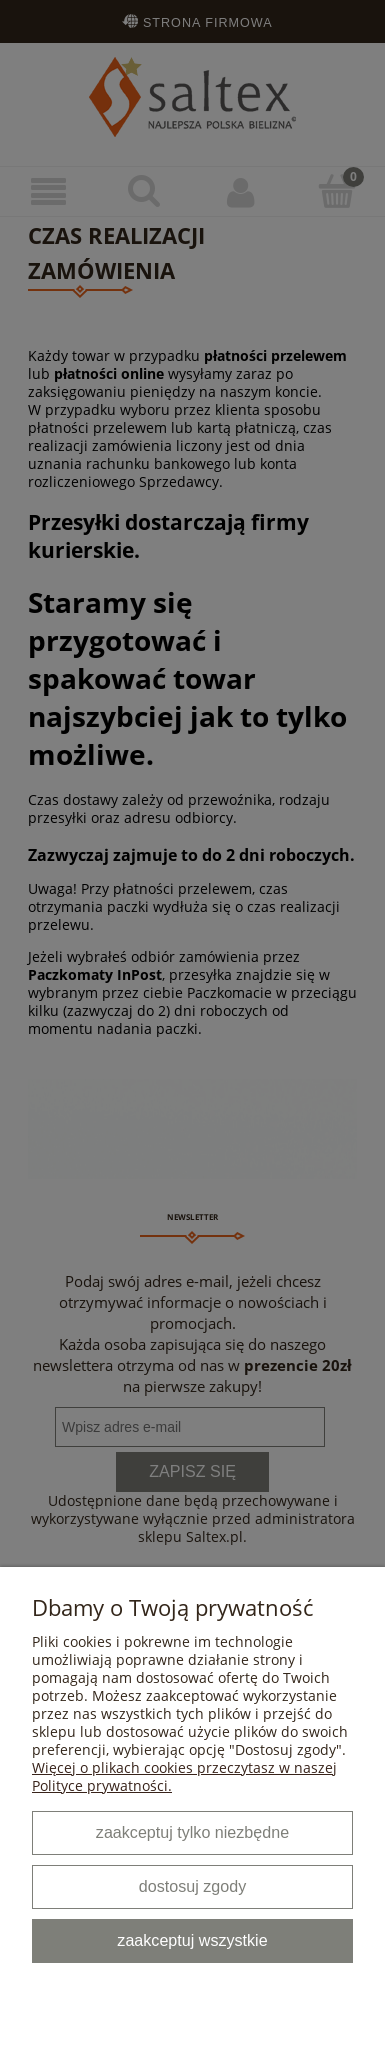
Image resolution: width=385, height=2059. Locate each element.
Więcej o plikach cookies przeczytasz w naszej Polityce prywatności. (184, 1776)
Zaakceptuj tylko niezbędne (192, 1832)
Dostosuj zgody (192, 1886)
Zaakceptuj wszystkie (192, 1940)
